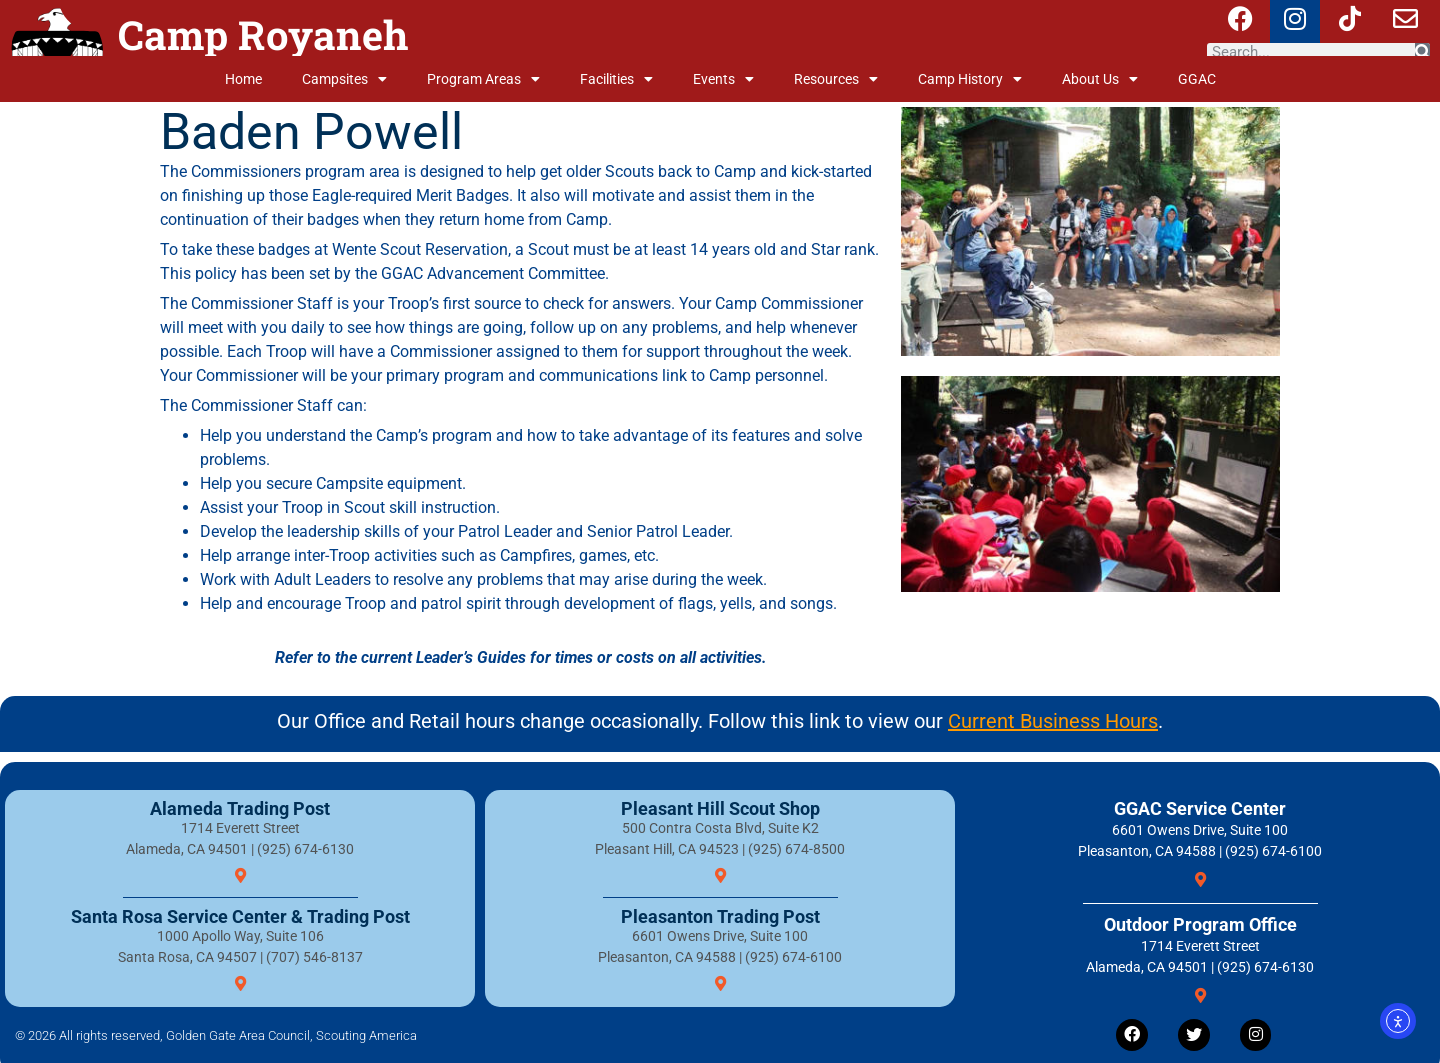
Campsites (344, 79)
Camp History (970, 79)
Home (243, 79)
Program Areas (483, 79)
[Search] (1422, 52)
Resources (836, 79)
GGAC (1197, 79)
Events (723, 79)
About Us (1100, 79)
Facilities (616, 79)
